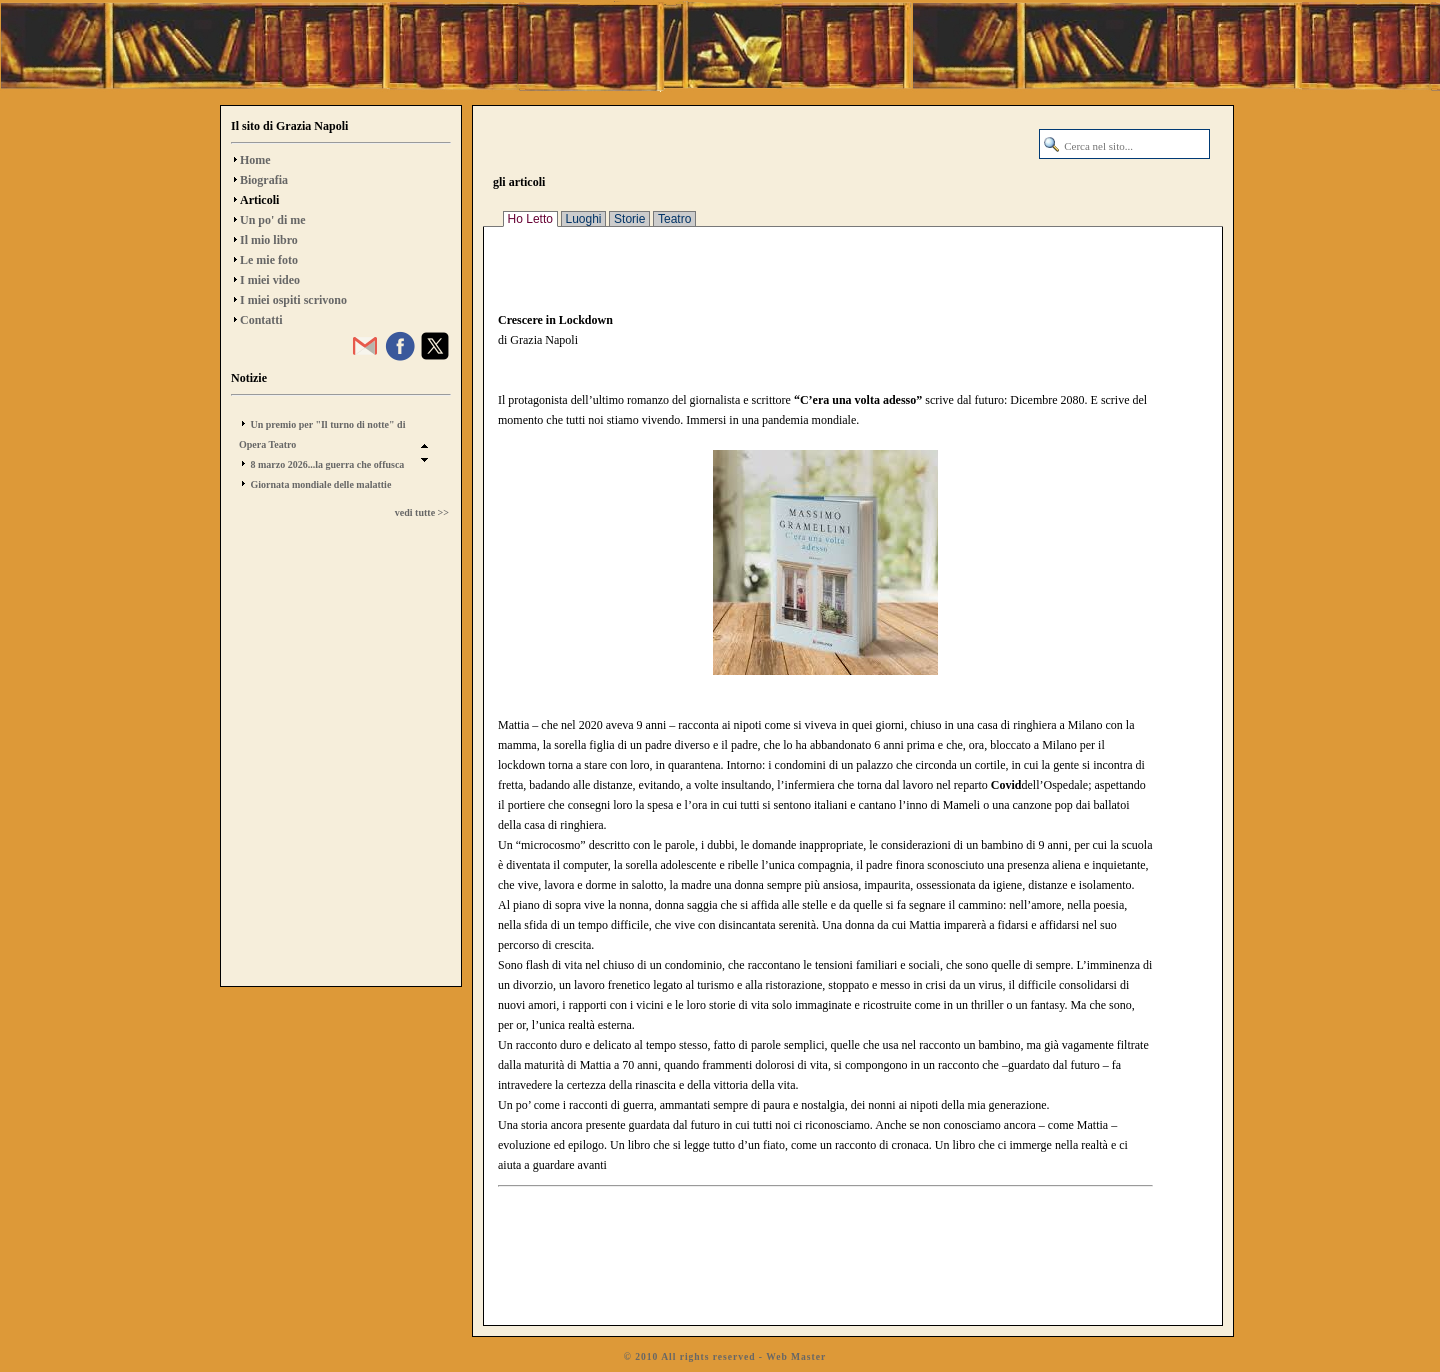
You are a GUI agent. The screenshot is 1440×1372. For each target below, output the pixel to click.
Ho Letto (530, 219)
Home (255, 160)
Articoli (259, 200)
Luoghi (584, 219)
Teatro (674, 219)
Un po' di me (273, 220)
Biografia (264, 180)
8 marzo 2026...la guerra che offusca (328, 464)
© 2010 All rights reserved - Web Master (725, 1356)
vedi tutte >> (422, 512)
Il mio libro (269, 240)
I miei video (270, 280)
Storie (629, 219)
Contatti (261, 320)
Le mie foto (269, 260)
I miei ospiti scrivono (293, 300)
